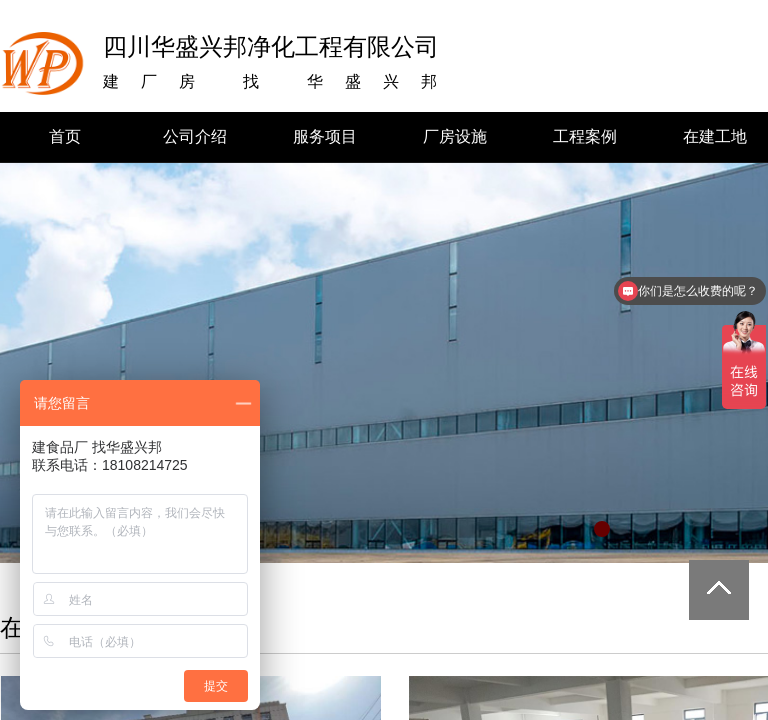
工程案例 (585, 136)
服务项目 (325, 136)
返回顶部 (719, 590)
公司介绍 (195, 136)
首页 (65, 136)
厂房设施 (455, 136)
